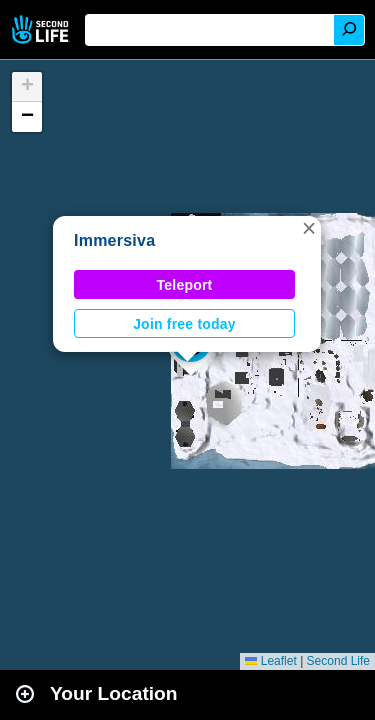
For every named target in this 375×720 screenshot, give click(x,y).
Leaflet (270, 661)
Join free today (184, 324)
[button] (309, 228)
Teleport (185, 285)
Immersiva (114, 240)
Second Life (42, 29)
